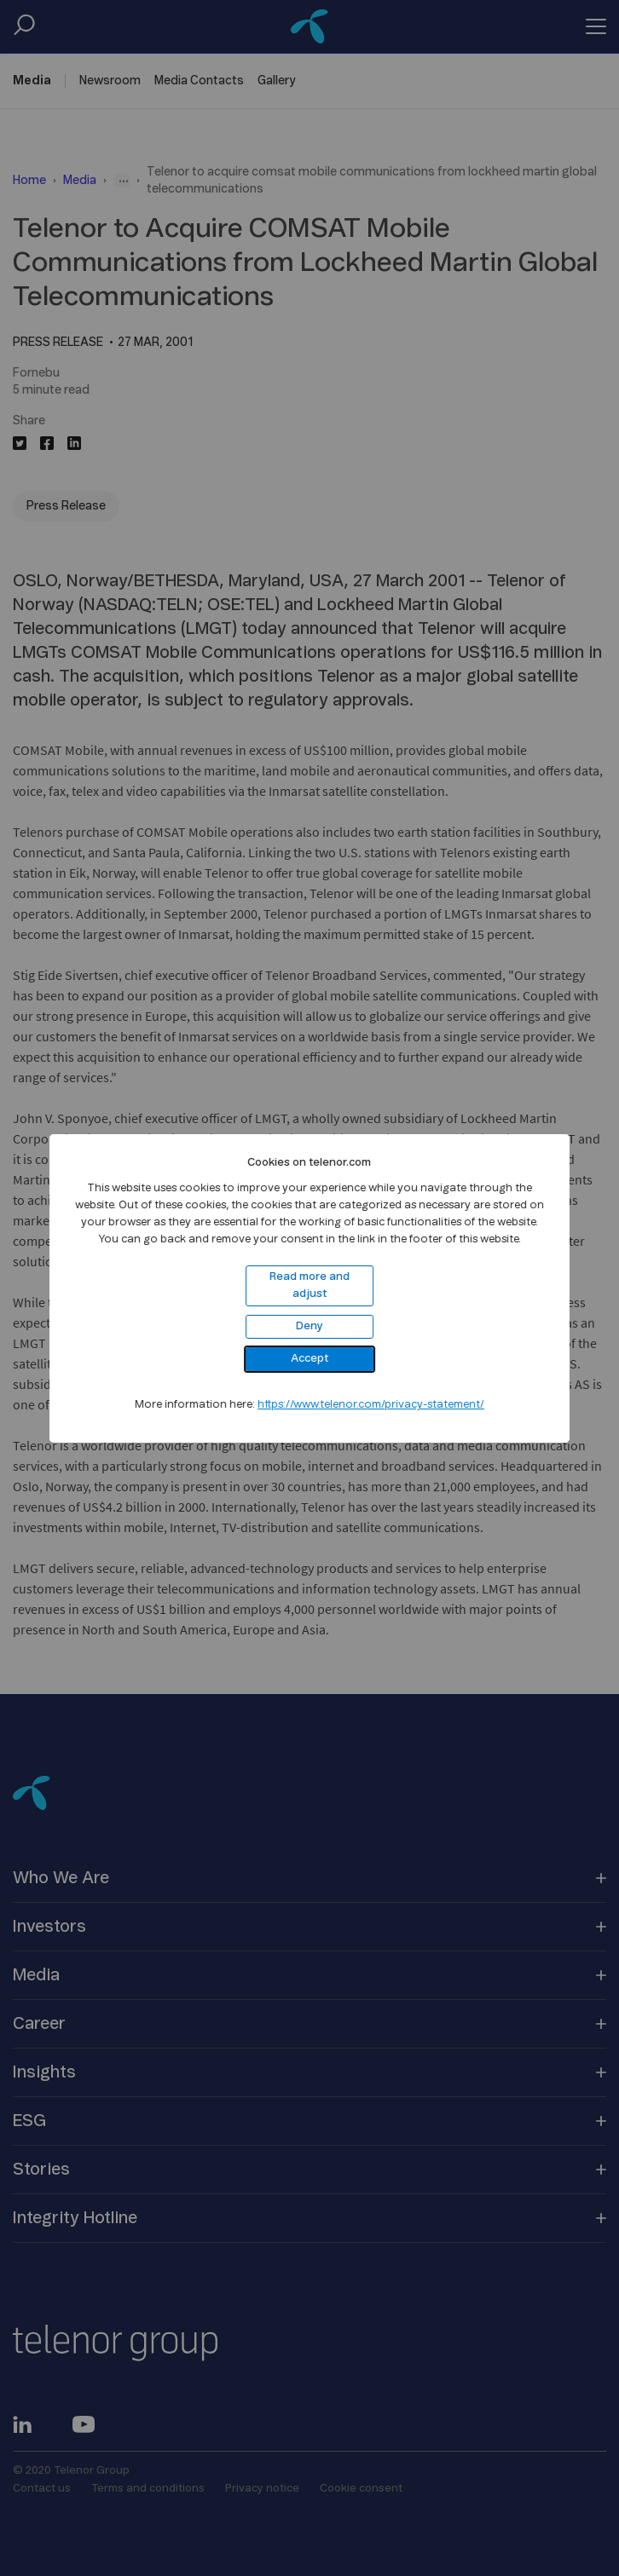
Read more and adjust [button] (309, 1285)
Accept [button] (309, 1358)
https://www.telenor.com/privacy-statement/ (370, 1404)
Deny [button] (309, 1326)
